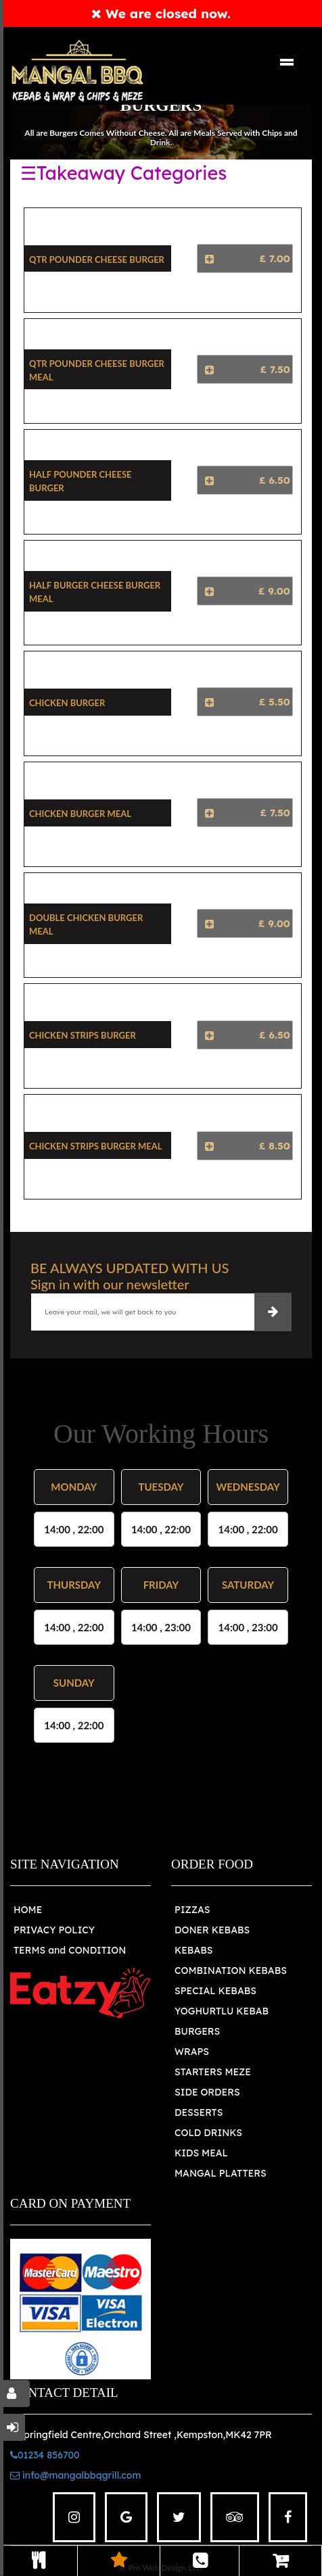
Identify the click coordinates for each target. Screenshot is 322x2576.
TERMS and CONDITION (70, 1950)
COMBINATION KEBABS (231, 1970)
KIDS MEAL (201, 2153)
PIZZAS (192, 1910)
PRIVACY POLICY (54, 1930)
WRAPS (192, 2052)
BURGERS (197, 2031)
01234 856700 (45, 2455)
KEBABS (193, 1950)
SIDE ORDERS (207, 2092)
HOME (28, 1910)
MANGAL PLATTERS (221, 2173)
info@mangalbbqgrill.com (75, 2475)
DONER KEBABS (212, 1930)
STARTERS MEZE (213, 2072)
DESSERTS (199, 2112)
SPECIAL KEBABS (215, 1991)
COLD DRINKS (208, 2133)
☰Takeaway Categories (123, 173)
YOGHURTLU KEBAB (222, 2011)
